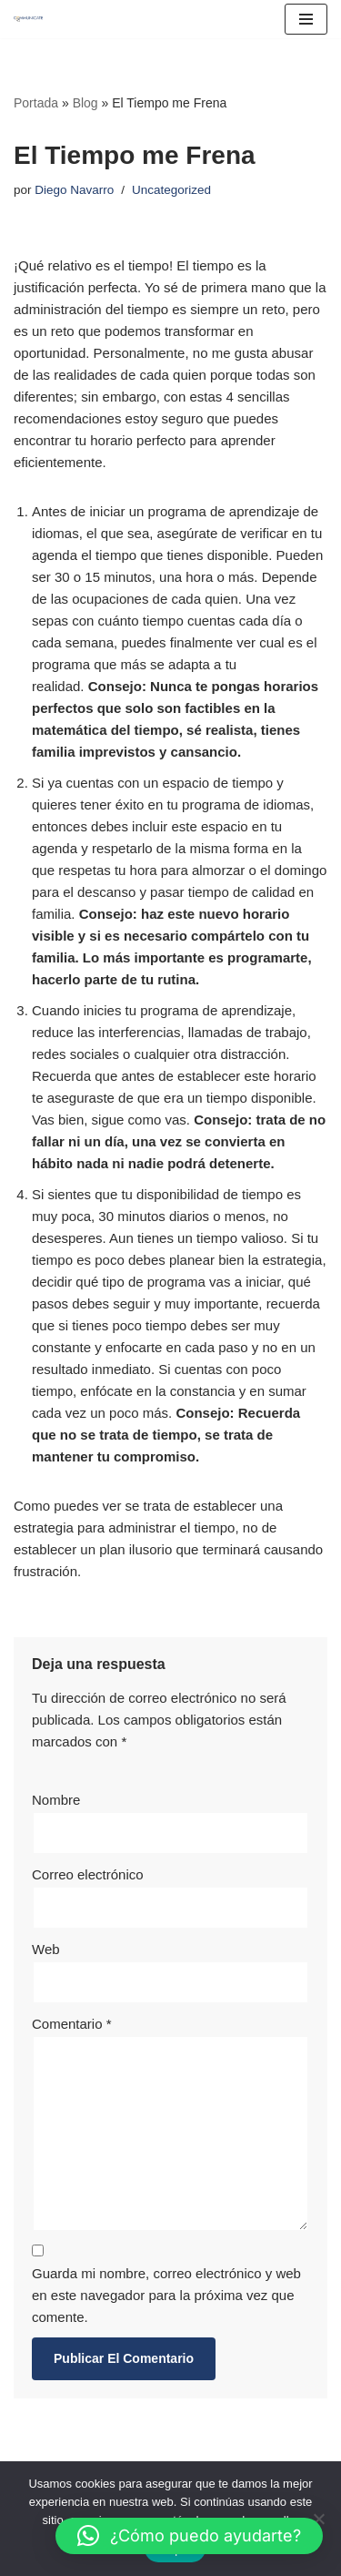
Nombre (56, 1799)
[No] (318, 2519)
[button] (189, 2536)
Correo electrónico (88, 1874)
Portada (36, 103)
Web (46, 1949)
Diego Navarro (74, 190)
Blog (85, 103)
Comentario (72, 2023)
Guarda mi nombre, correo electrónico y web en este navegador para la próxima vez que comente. (166, 2295)
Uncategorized (171, 190)
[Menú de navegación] (306, 19)
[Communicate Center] (28, 19)
